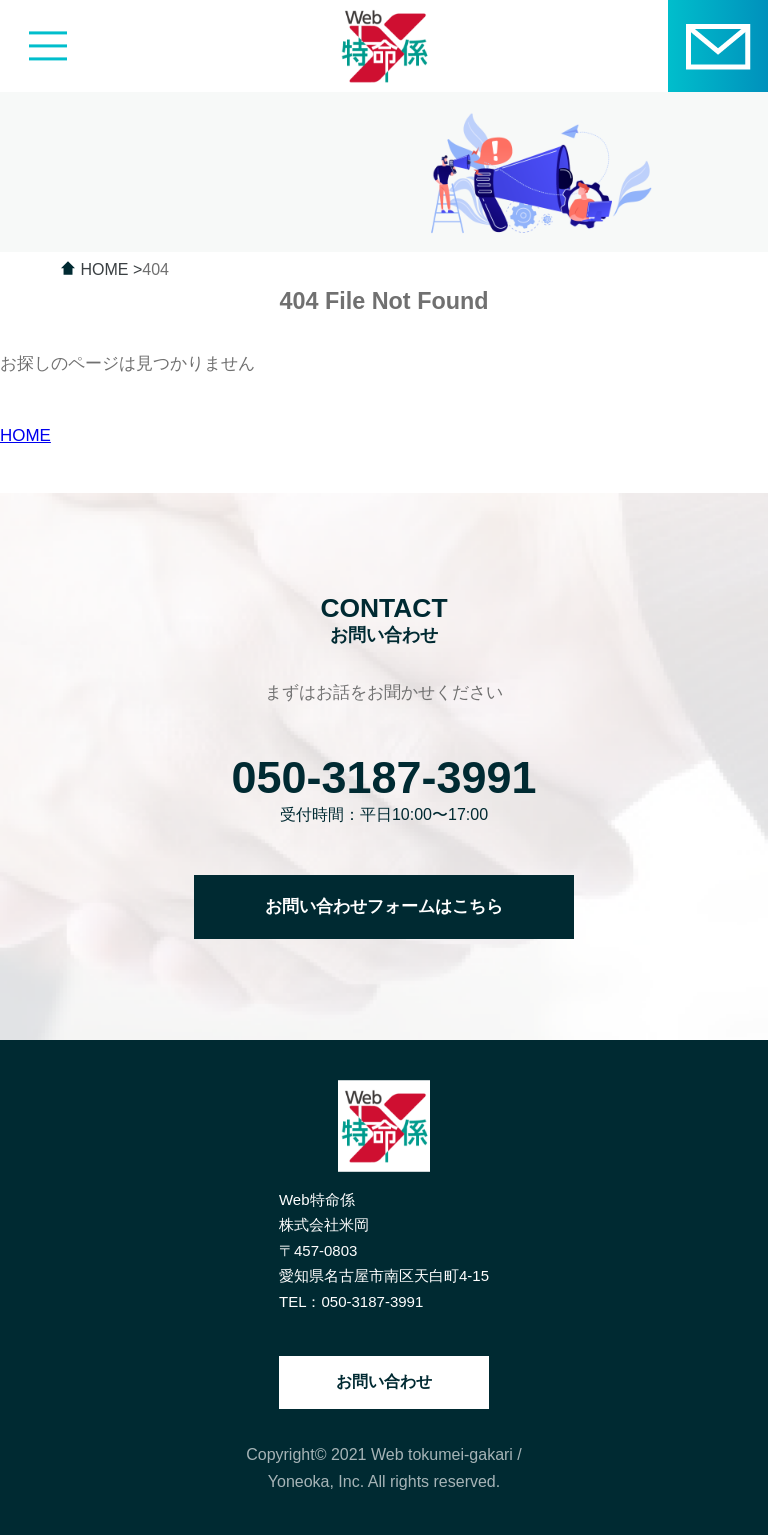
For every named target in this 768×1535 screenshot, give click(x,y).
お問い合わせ (384, 1381)
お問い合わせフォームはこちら (384, 906)
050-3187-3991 (384, 777)
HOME (25, 435)
